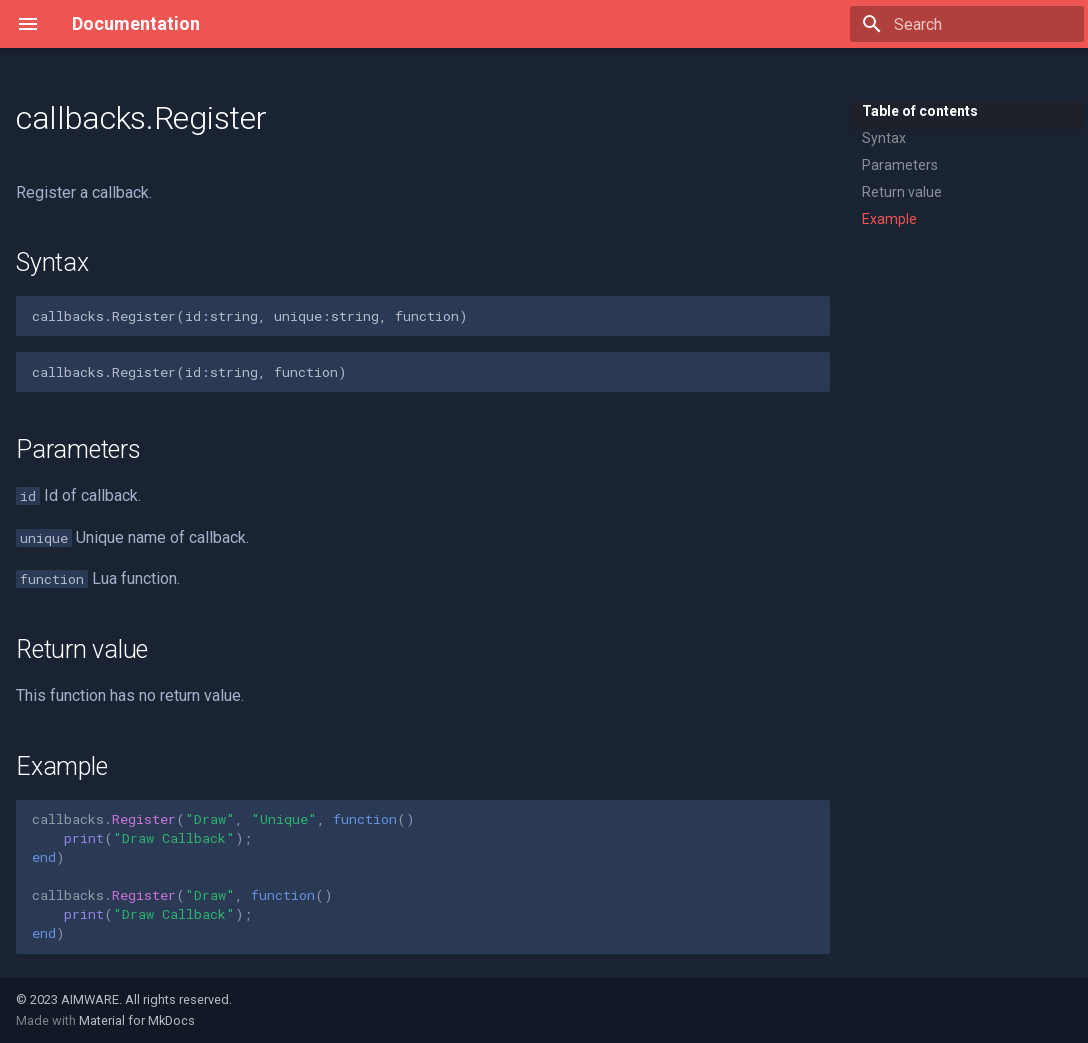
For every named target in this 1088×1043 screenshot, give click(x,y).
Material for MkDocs (137, 1020)
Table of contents (920, 111)
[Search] (967, 24)
